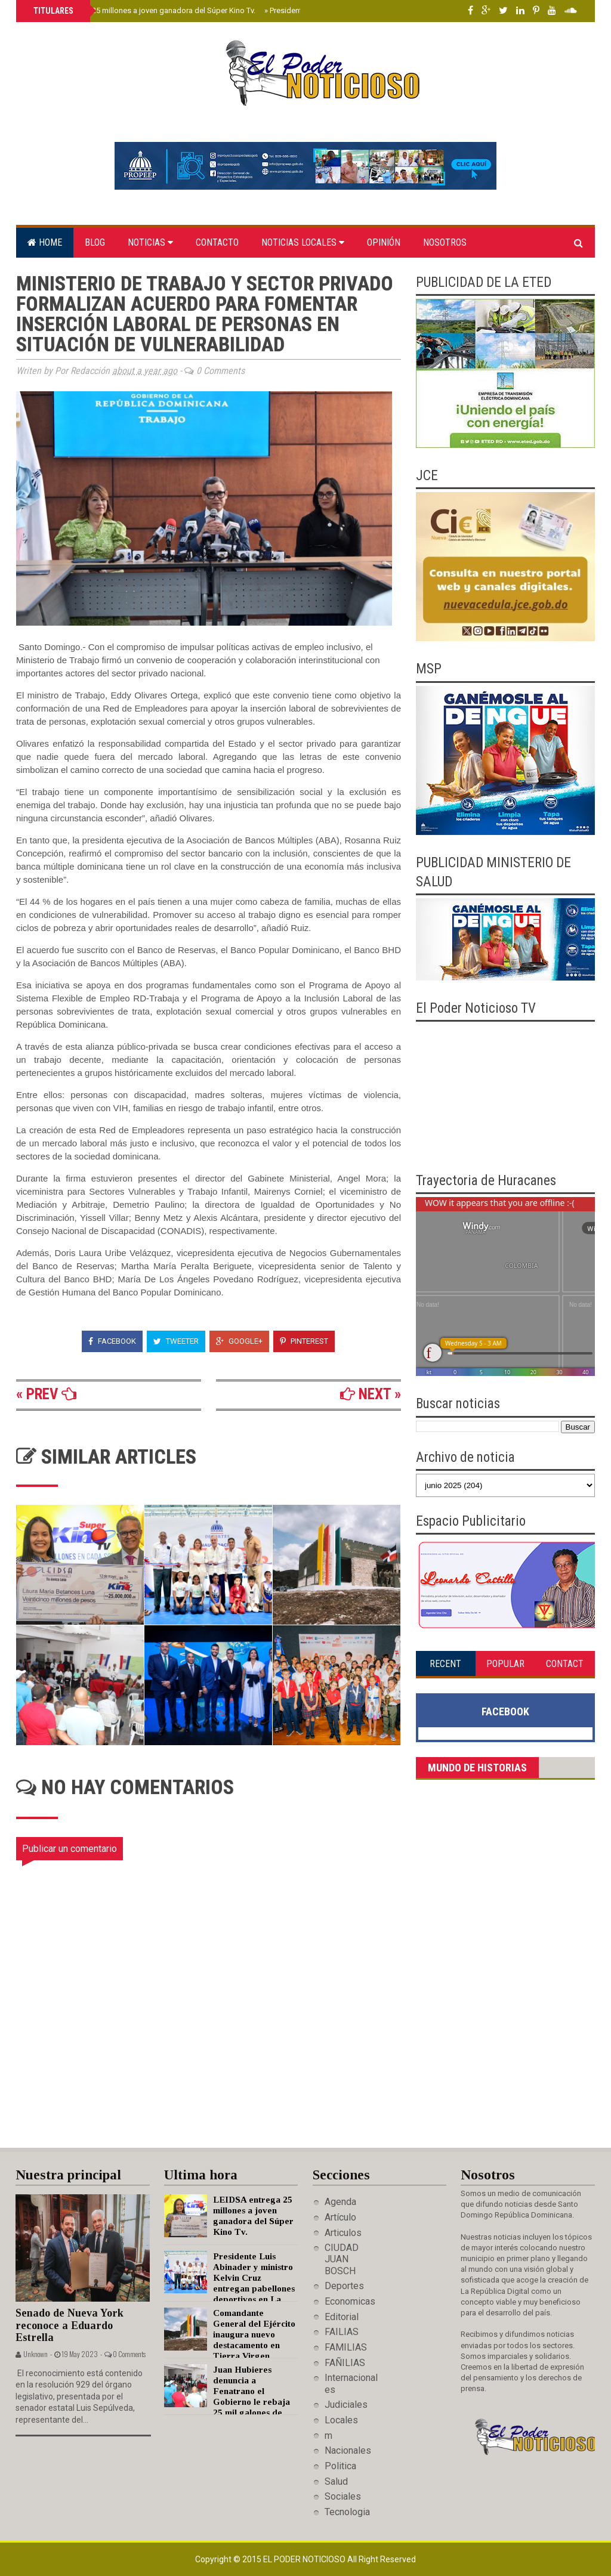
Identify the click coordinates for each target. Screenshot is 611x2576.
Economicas (350, 2301)
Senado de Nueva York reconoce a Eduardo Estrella (70, 2325)
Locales (341, 2420)
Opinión (383, 242)
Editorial (342, 2317)
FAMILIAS (346, 2347)
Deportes (344, 2286)
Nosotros (445, 242)
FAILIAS (342, 2331)
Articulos (343, 2232)
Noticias (150, 242)
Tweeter (176, 1341)
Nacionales (348, 2450)
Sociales (343, 2496)
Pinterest (304, 1341)
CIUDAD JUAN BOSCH (342, 2259)
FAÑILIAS (345, 2362)
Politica (340, 2466)
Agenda (340, 2201)
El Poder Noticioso (305, 2559)
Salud (336, 2481)
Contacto (217, 242)
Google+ (239, 1341)
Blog (95, 242)
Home (44, 242)
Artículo (340, 2217)
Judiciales (346, 2404)
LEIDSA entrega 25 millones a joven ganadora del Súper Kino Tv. (143, 10)
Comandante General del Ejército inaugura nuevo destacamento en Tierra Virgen (254, 2334)
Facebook (112, 1341)
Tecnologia (347, 2512)
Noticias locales (302, 242)
